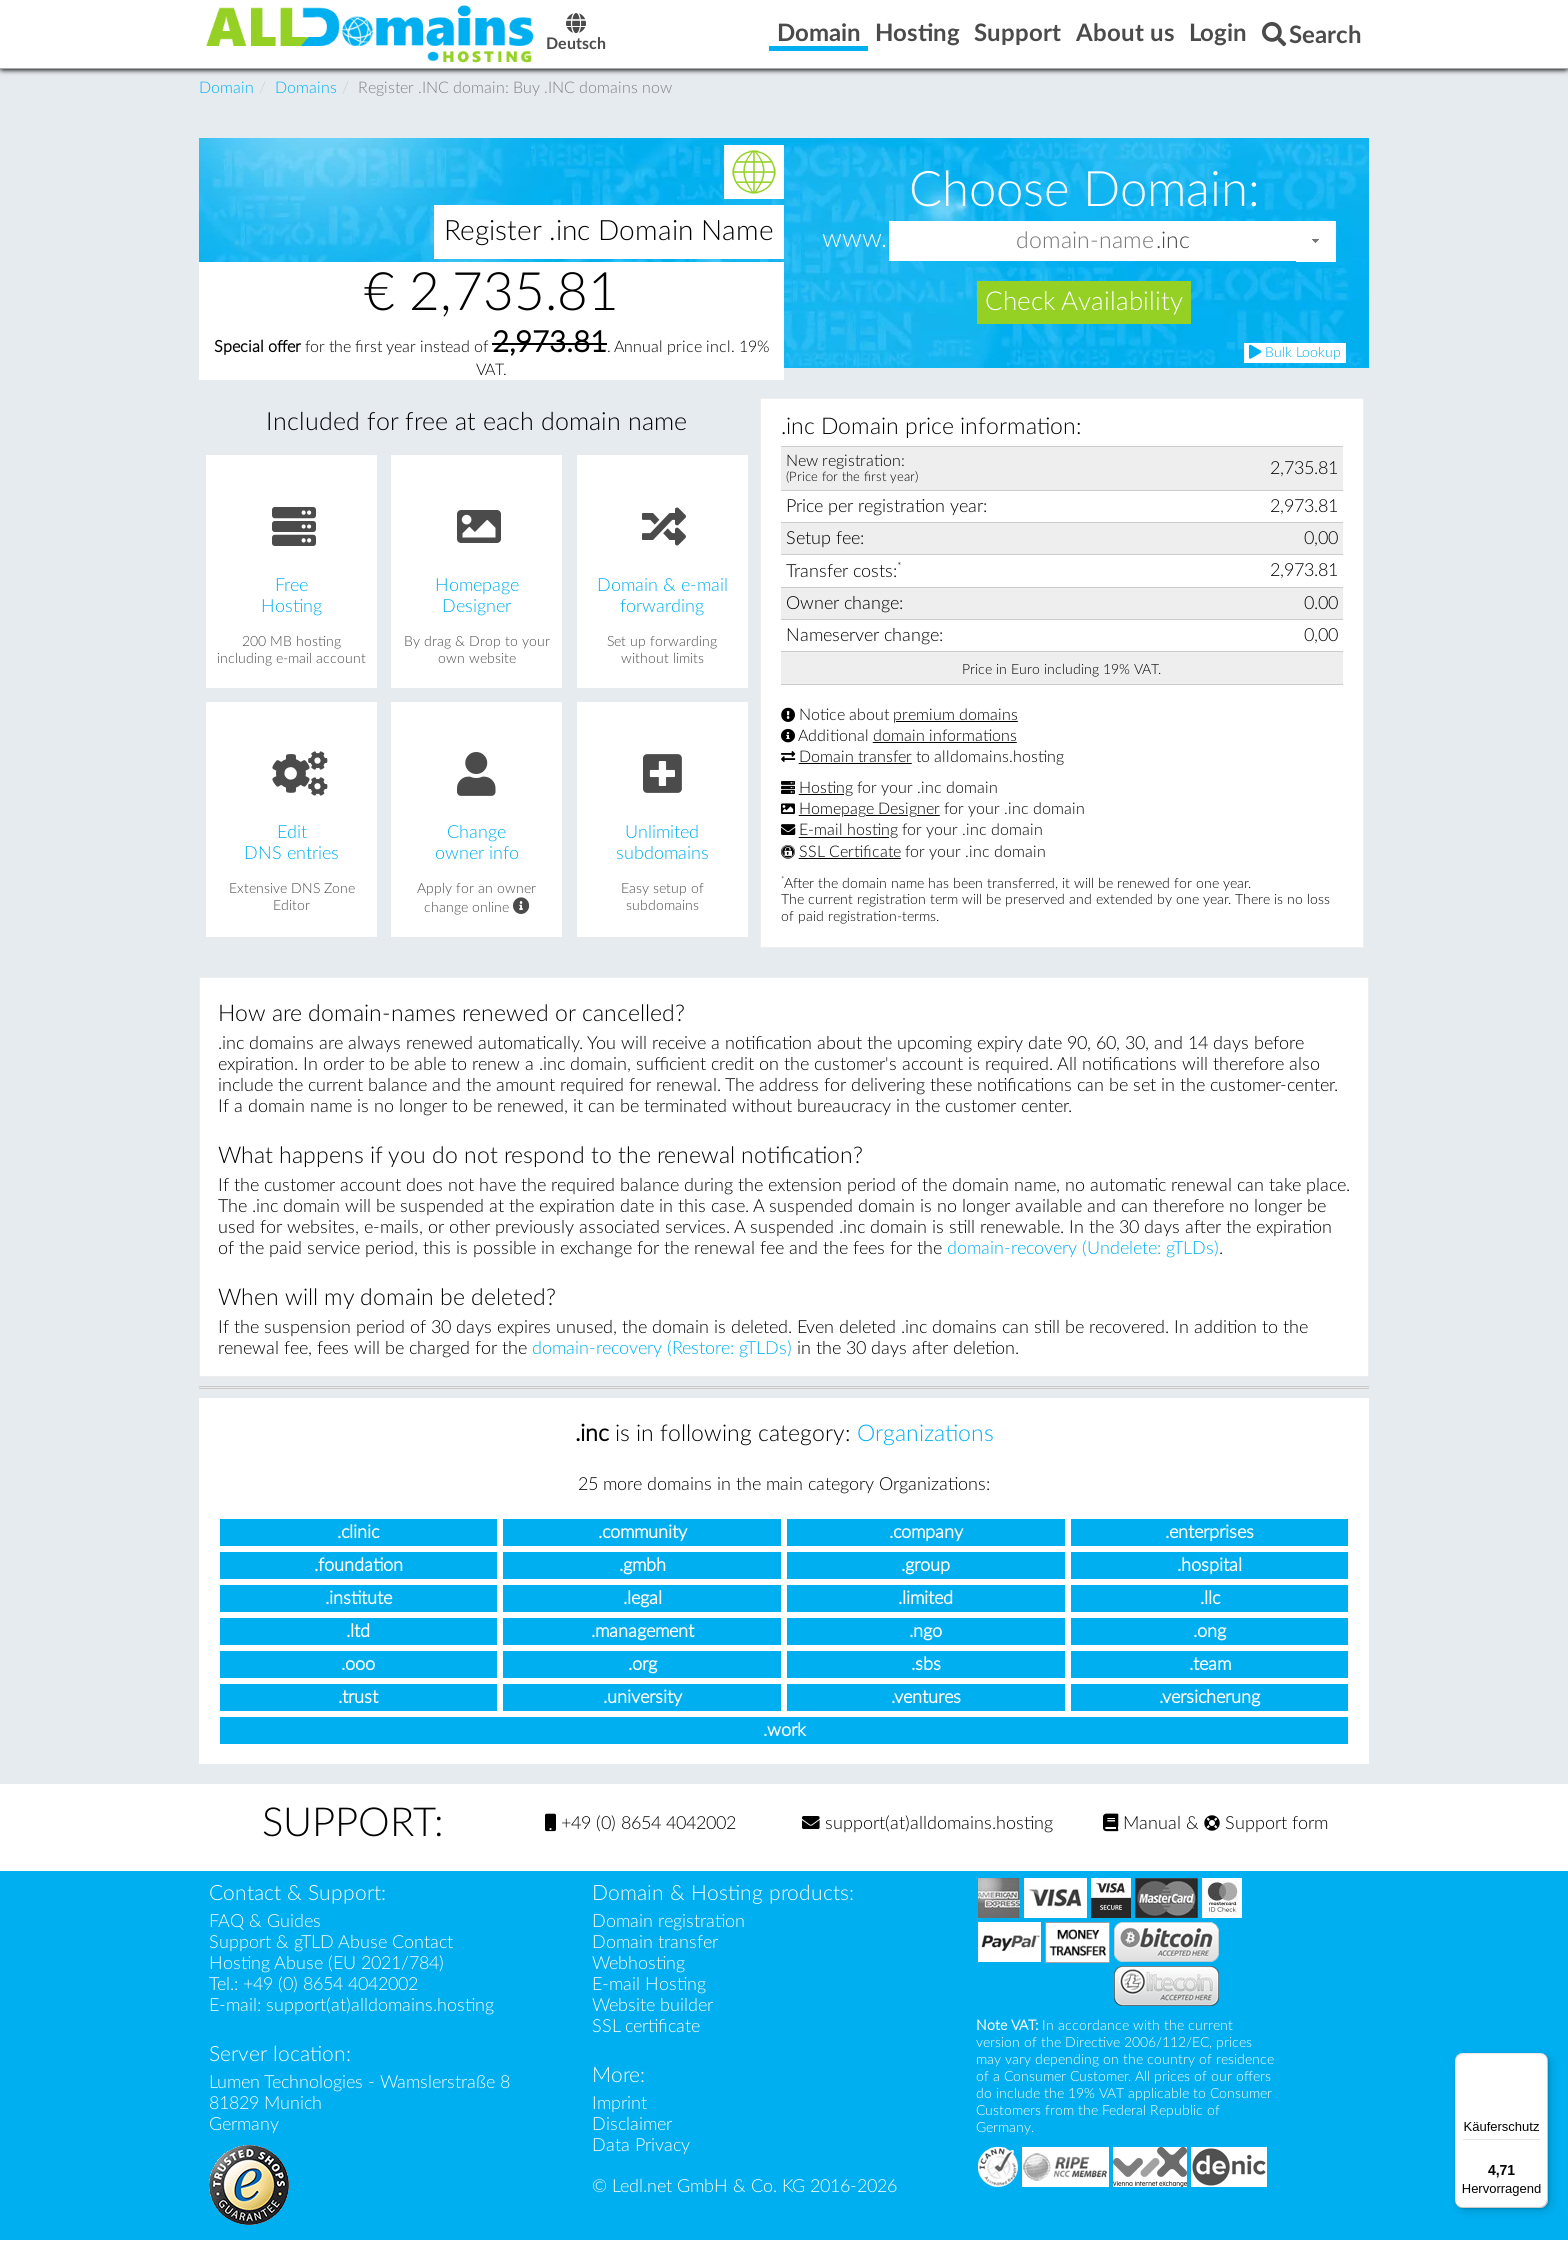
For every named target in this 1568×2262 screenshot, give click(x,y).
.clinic (358, 1553)
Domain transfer (855, 779)
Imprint (619, 2125)
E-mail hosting (848, 852)
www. (854, 261)
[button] (1316, 262)
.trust (358, 1718)
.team (1210, 1685)
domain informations (945, 758)
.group (925, 1586)
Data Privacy (641, 2167)
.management (642, 1652)
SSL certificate (646, 2048)
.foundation (358, 1586)
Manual (1142, 1845)
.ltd (358, 1652)
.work (784, 1751)
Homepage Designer (869, 831)
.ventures (926, 1718)
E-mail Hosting (649, 2006)
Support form (1266, 1845)
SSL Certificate (850, 873)
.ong (1209, 1652)
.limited (925, 1619)
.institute (358, 1619)
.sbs (926, 1685)
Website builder (652, 2027)
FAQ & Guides (265, 1943)
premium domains (955, 736)
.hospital (1209, 1586)
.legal (642, 1619)
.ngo (925, 1652)
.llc (1210, 1619)
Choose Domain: (1084, 212)
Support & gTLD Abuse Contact (331, 1964)
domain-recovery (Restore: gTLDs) (662, 1369)
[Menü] (1536, 2065)
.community (642, 1553)
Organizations (925, 1455)
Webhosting (638, 1985)
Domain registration (668, 1943)
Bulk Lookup (1295, 373)
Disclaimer (632, 2146)
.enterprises (1209, 1553)
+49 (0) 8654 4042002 (640, 1845)
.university (642, 1718)
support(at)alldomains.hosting (927, 1845)
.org (642, 1685)
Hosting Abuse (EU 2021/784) (326, 1985)
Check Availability (1084, 324)
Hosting (826, 810)
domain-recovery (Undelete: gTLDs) (1083, 1269)
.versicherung (1209, 1718)
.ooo (358, 1685)
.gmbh (642, 1586)
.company (926, 1553)
